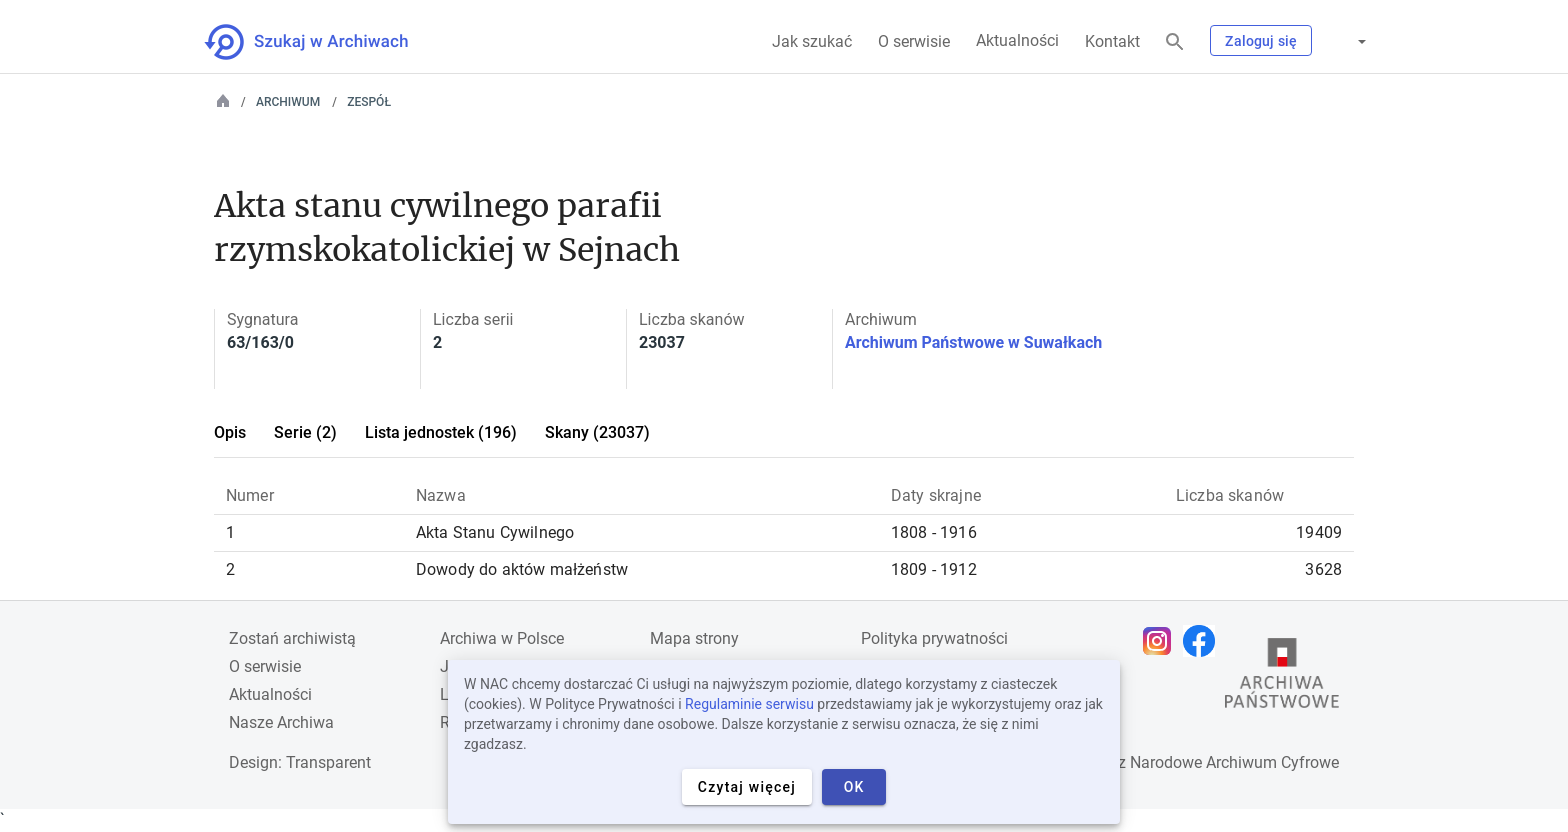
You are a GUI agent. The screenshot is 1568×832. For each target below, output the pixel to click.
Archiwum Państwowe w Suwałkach (973, 342)
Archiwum (288, 102)
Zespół (369, 102)
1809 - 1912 (934, 569)
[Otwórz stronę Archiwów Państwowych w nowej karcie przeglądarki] (1282, 678)
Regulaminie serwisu (749, 704)
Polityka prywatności (934, 638)
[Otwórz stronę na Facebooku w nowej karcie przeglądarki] (1204, 641)
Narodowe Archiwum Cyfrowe (1234, 762)
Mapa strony (694, 638)
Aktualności (1017, 40)
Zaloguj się (1261, 41)
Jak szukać (812, 41)
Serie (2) (305, 432)
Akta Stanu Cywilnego (495, 532)
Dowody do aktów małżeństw (522, 569)
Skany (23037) (597, 432)
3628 (1323, 569)
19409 (1319, 532)
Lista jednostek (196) (441, 432)
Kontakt (1112, 41)
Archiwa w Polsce (502, 638)
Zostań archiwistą (292, 638)
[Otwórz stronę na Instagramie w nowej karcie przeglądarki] (1162, 641)
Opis (230, 432)
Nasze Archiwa (281, 722)
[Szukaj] (1175, 42)
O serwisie (914, 41)
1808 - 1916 (934, 532)
